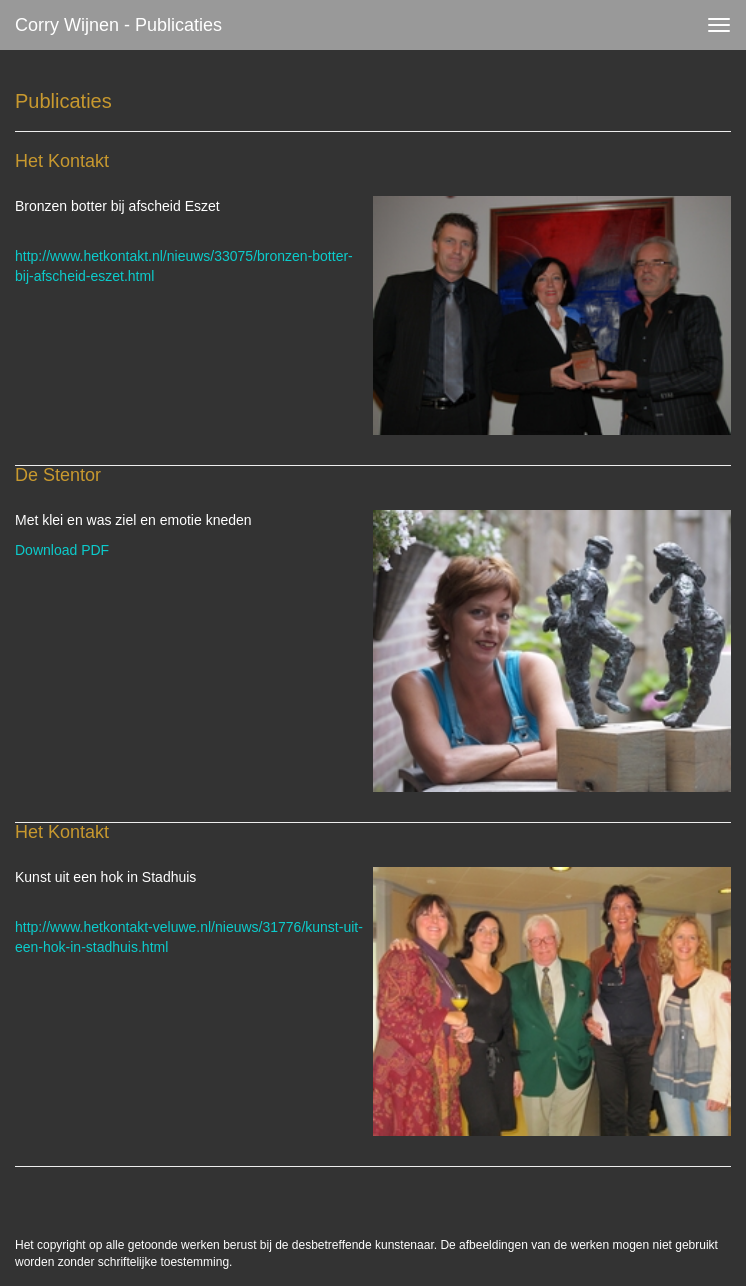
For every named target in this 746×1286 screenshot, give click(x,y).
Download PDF (62, 550)
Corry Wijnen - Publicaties (118, 25)
